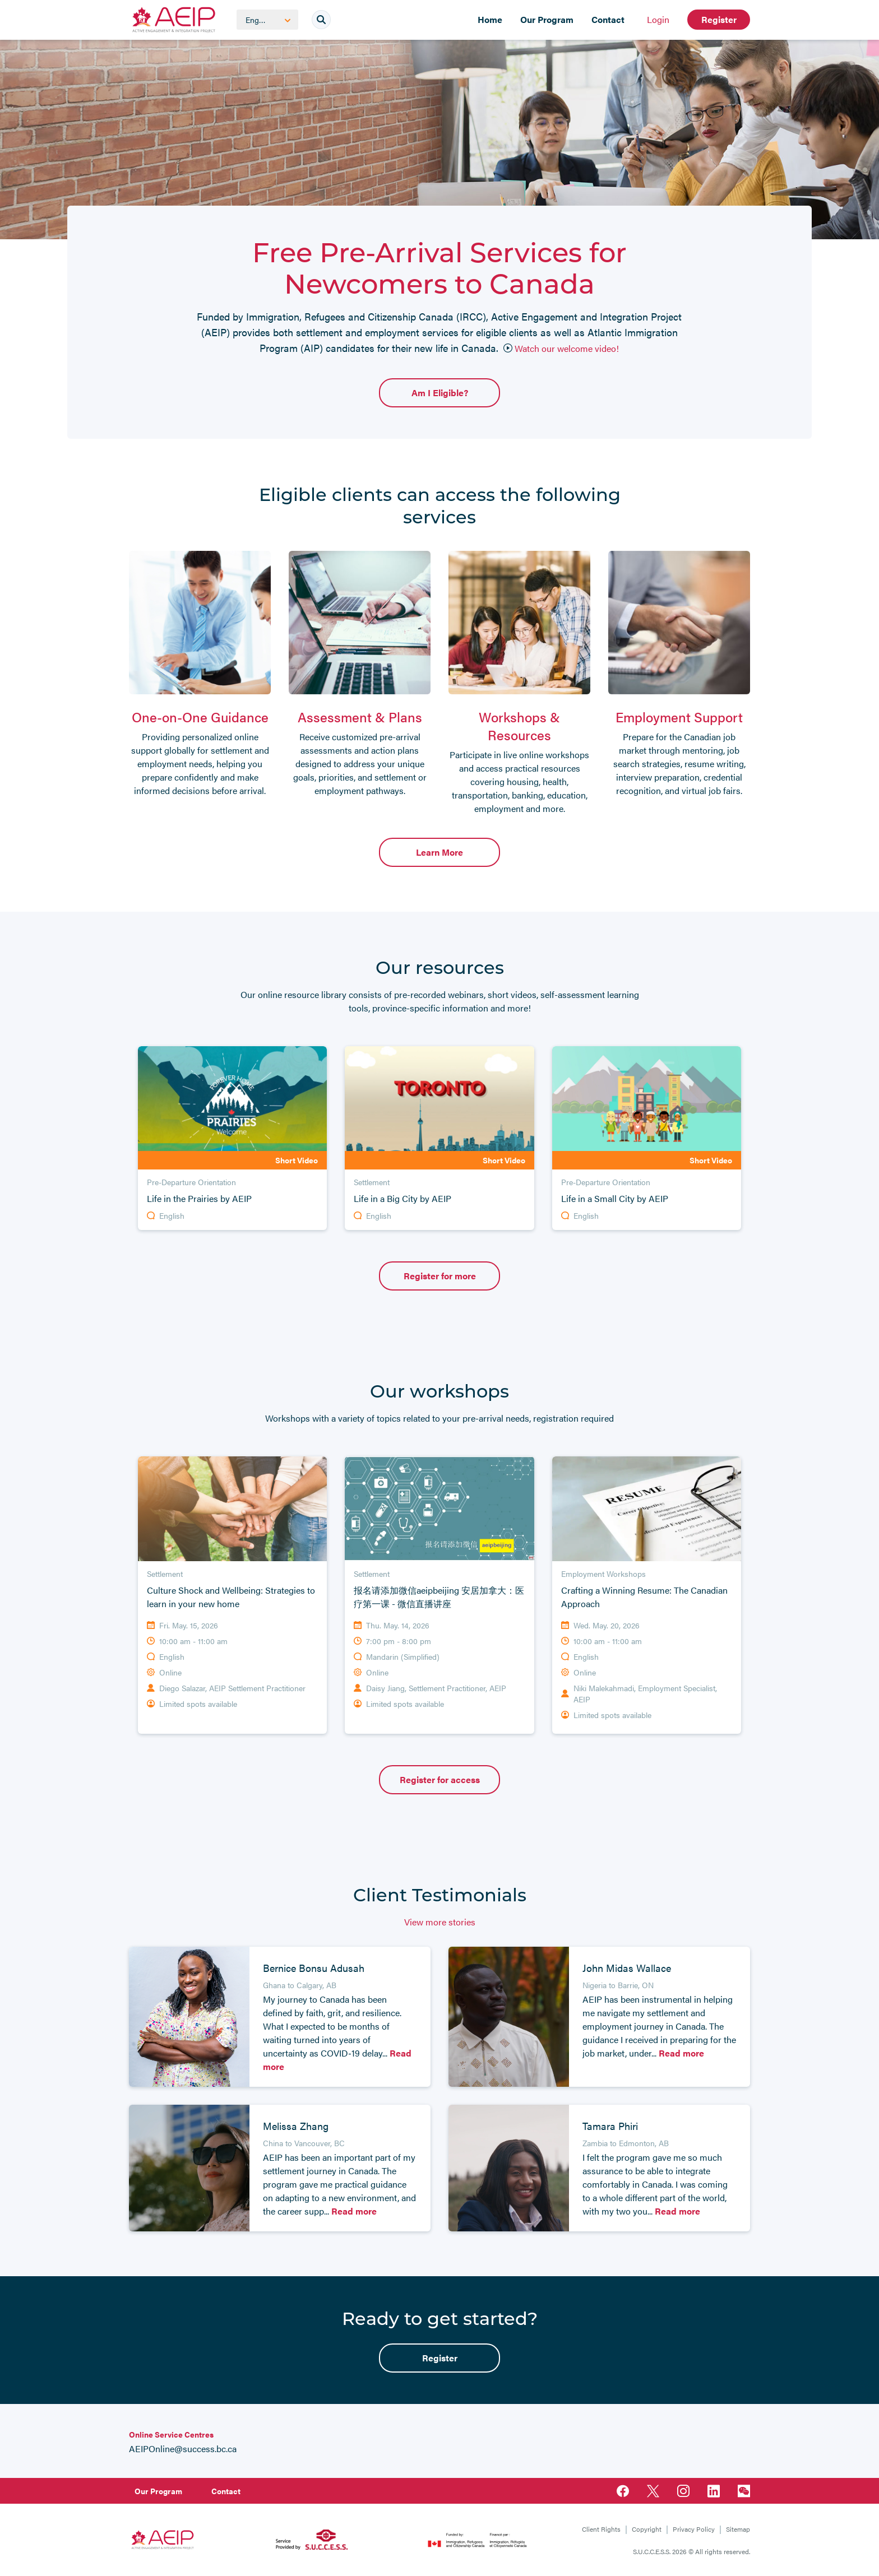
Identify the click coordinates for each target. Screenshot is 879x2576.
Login (658, 19)
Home (490, 19)
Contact (607, 19)
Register (719, 19)
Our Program (546, 19)
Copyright (646, 2529)
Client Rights (601, 2529)
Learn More (439, 852)
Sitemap (738, 2529)
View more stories (439, 1921)
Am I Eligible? (439, 392)
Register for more (440, 1275)
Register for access (440, 1779)
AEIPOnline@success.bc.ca (183, 2448)
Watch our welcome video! (561, 348)
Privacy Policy (694, 2529)
